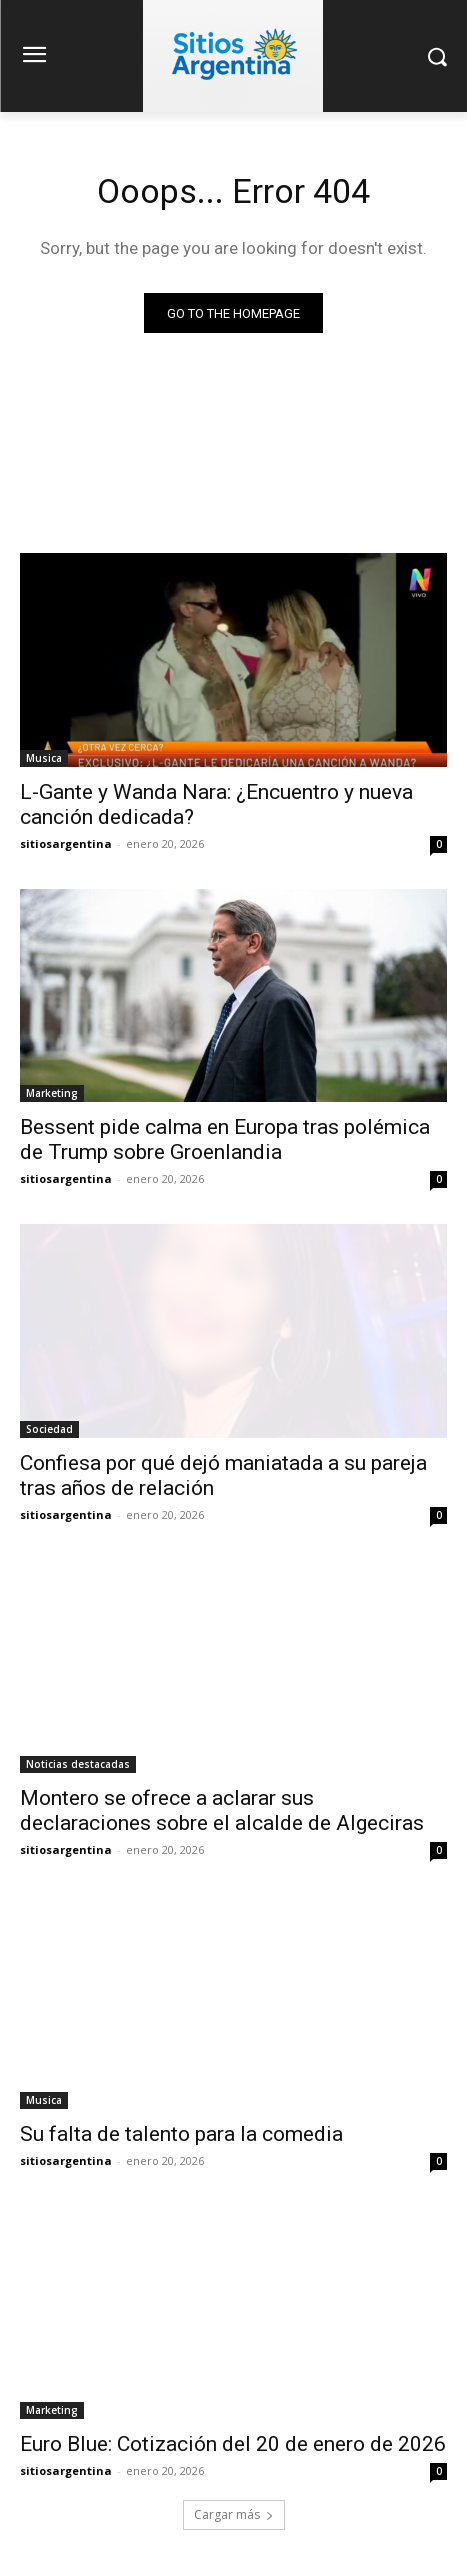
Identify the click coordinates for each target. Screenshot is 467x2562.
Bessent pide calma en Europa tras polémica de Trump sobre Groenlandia (225, 1139)
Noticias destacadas (78, 1764)
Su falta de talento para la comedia (181, 2134)
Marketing (52, 1093)
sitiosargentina (66, 843)
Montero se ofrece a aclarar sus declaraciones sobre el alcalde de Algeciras (222, 1810)
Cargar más (234, 2514)
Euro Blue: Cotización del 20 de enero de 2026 (233, 2444)
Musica (44, 758)
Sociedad (49, 1429)
